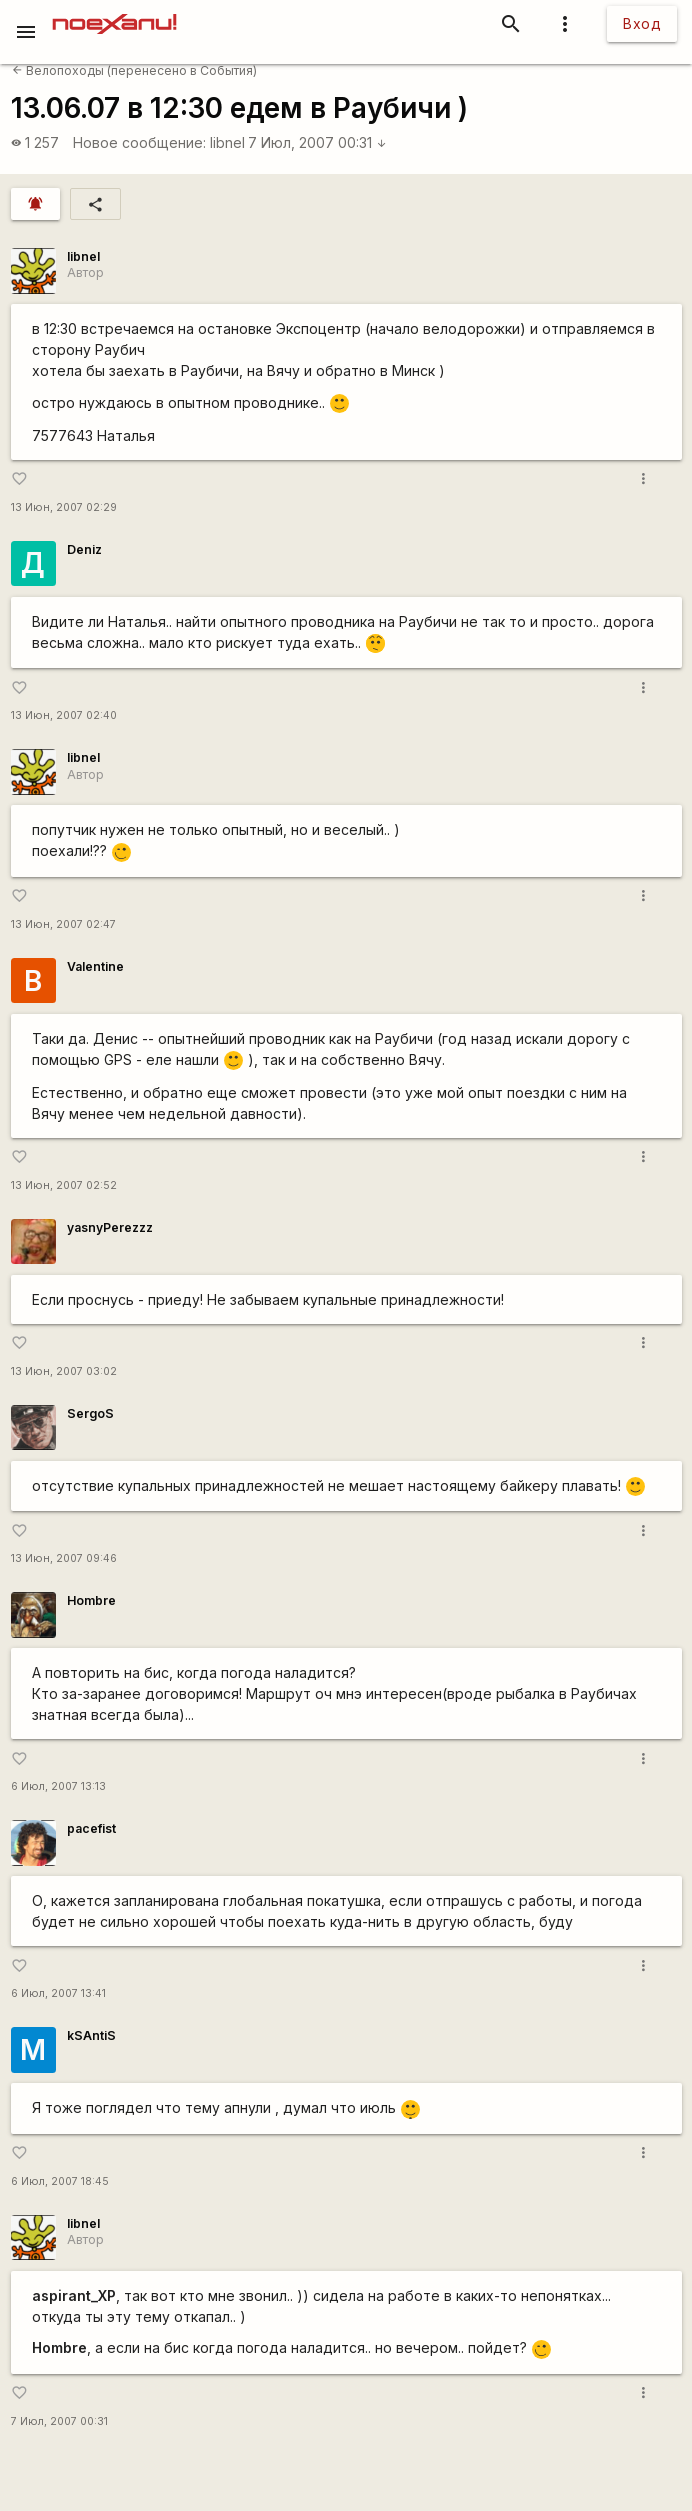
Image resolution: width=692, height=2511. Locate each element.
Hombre (91, 1600)
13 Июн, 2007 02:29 (64, 507)
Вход (642, 23)
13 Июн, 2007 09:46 (64, 1558)
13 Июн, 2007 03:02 (64, 1371)
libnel (227, 142)
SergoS (90, 1413)
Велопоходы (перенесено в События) (134, 70)
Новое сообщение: (139, 142)
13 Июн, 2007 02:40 (64, 715)
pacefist (91, 1828)
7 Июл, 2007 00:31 (317, 142)
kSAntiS (91, 2035)
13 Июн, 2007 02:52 (64, 1185)
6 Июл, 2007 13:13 (58, 1786)
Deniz (84, 549)
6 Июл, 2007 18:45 (60, 2181)
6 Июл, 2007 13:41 (58, 1993)
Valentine (95, 966)
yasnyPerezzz (110, 1227)
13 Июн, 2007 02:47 (63, 924)
